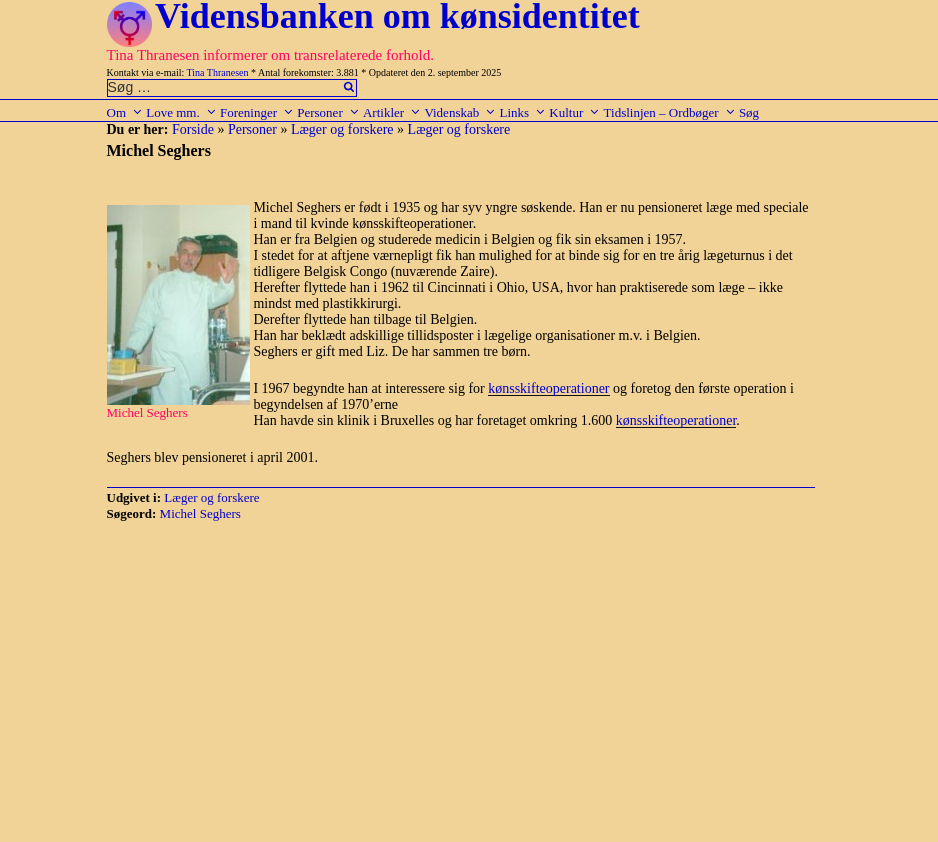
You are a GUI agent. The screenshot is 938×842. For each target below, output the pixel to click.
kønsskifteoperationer (548, 388)
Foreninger (257, 112)
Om (125, 112)
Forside (193, 129)
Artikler (392, 112)
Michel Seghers (200, 513)
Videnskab (460, 112)
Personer (328, 112)
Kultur (574, 112)
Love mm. (181, 112)
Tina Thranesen (218, 72)
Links (522, 112)
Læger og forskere (342, 129)
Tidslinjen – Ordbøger (670, 112)
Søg (749, 112)
